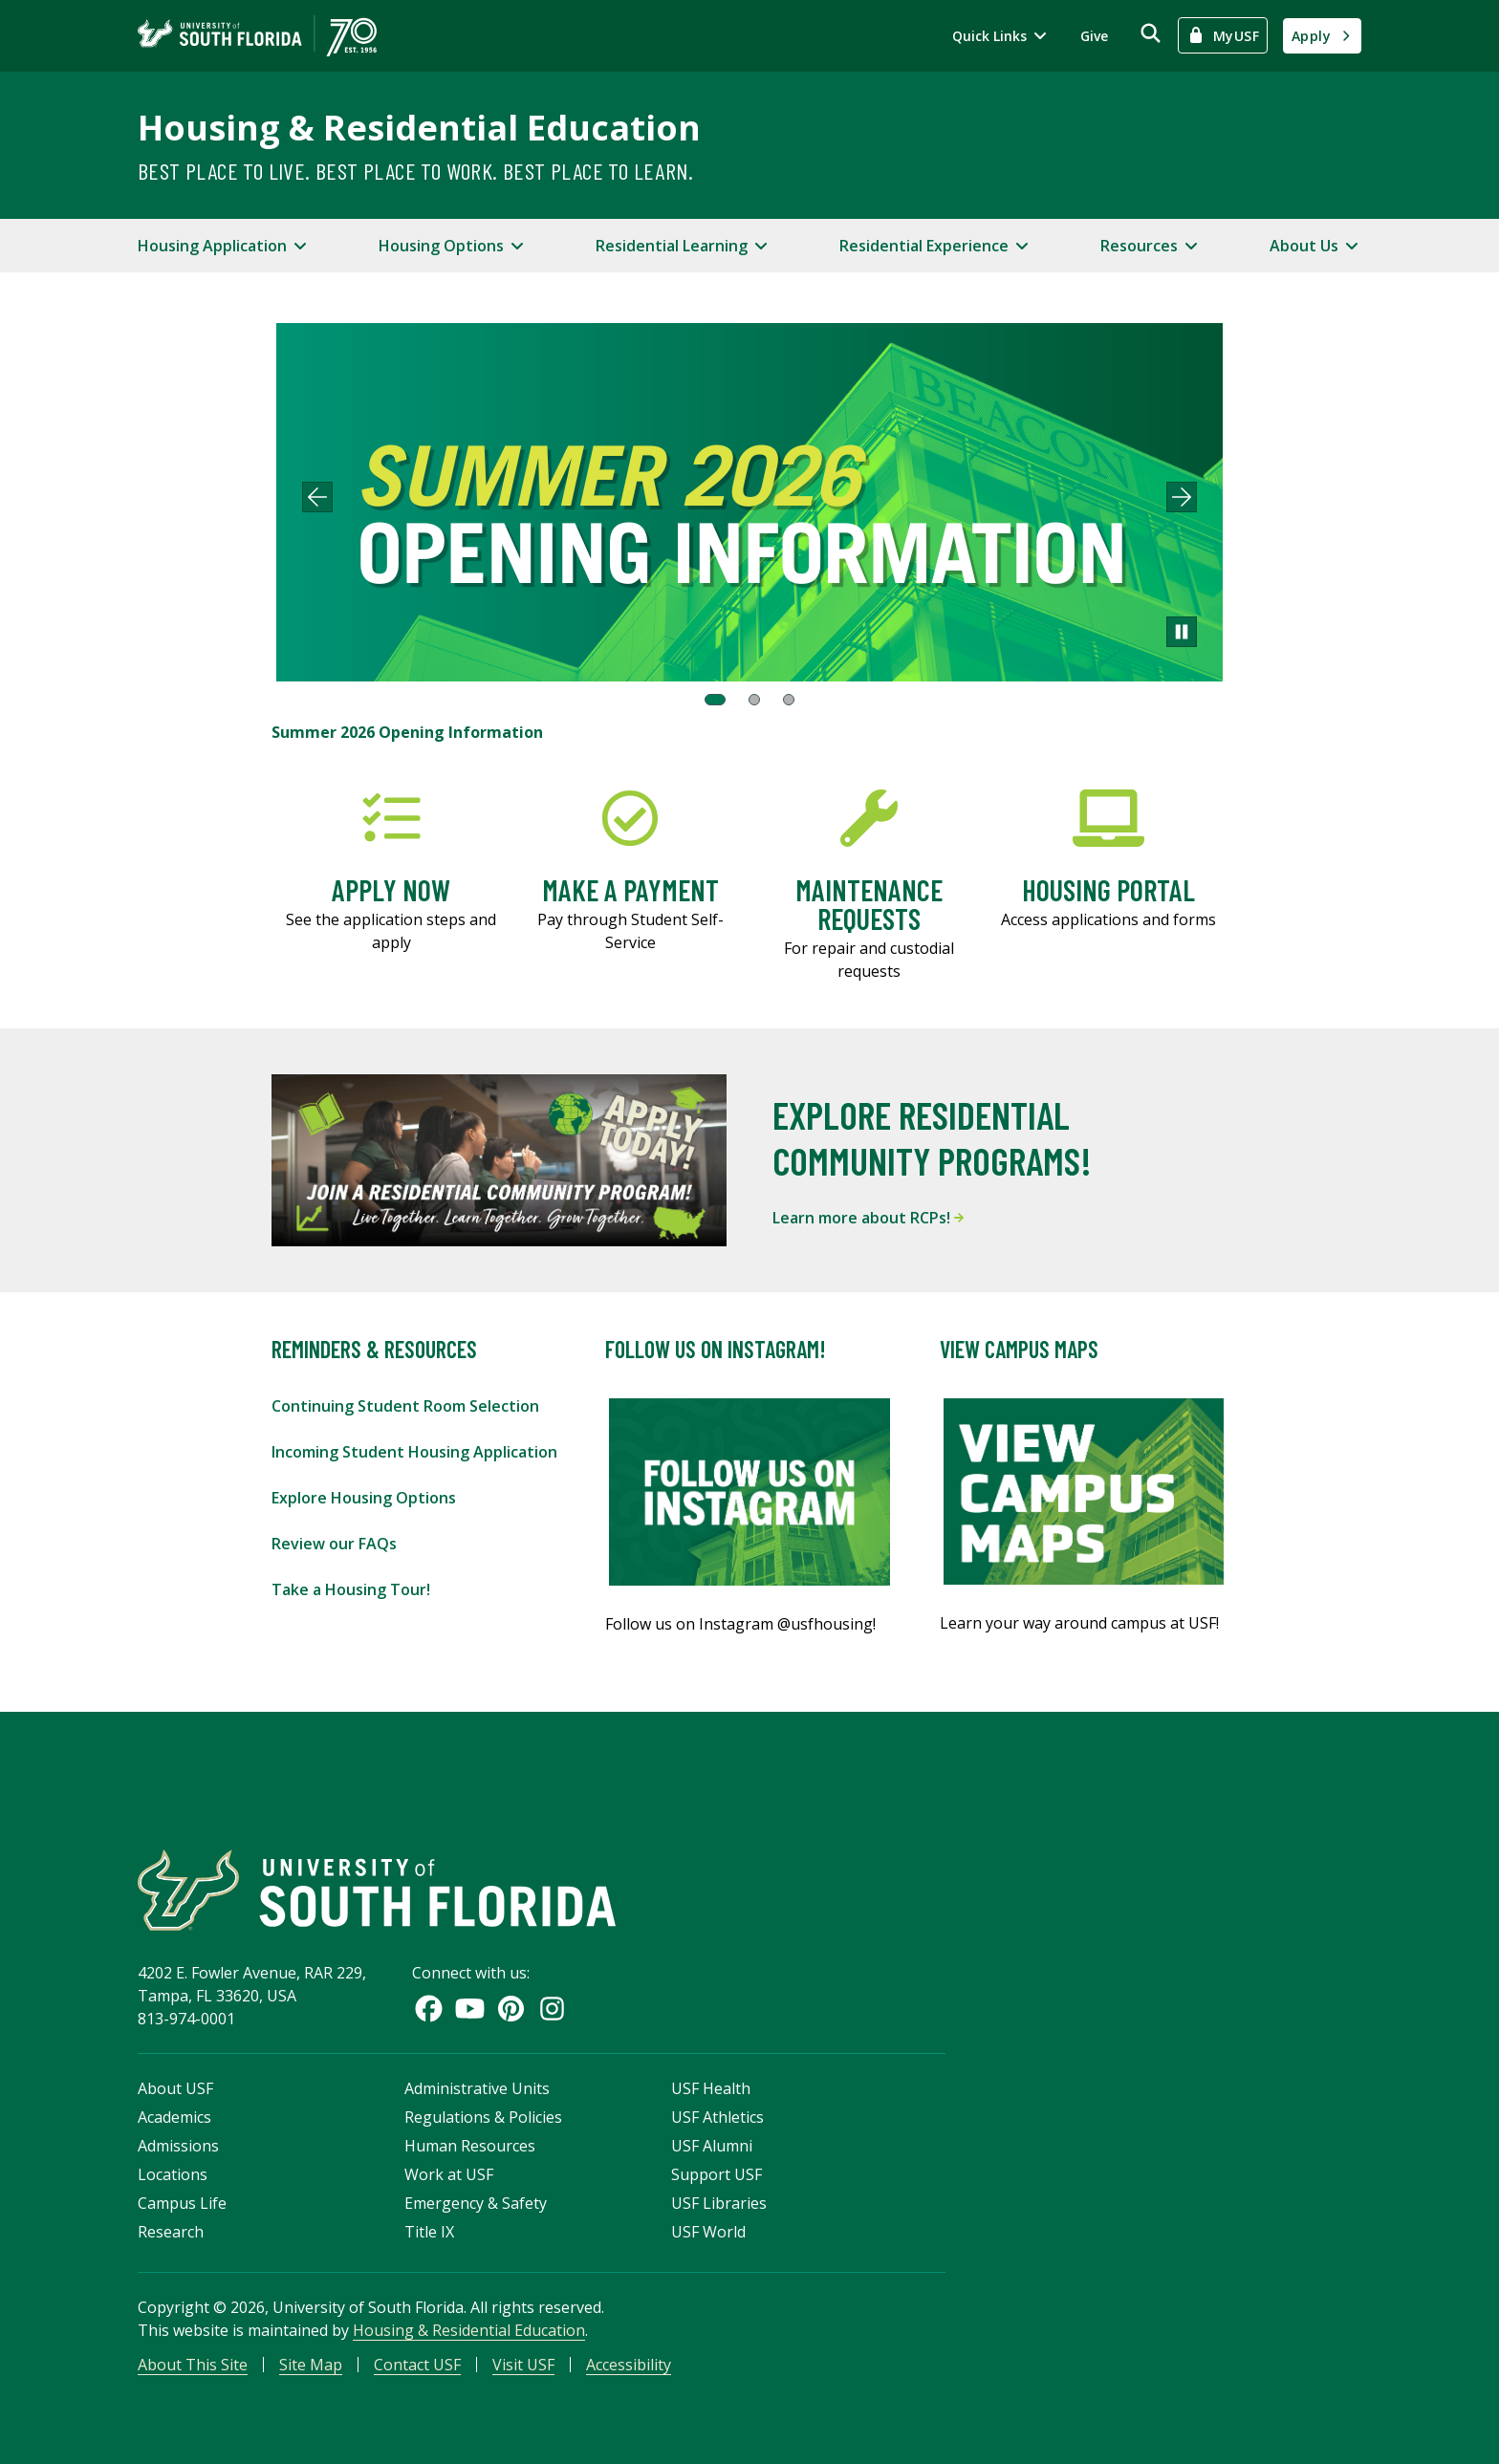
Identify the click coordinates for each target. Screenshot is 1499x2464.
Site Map (310, 2364)
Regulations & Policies (483, 2117)
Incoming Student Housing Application (414, 1451)
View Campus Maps (1019, 1349)
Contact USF (417, 2364)
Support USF (716, 2174)
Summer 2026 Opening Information (407, 732)
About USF (175, 2088)
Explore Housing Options (364, 1497)
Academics (174, 2117)
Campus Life (182, 2203)
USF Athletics (717, 2117)
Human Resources (469, 2145)
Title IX (429, 2231)
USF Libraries (719, 2203)
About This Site (193, 2364)
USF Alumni (711, 2145)
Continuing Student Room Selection (405, 1405)
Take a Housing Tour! (351, 1589)
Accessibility (628, 2364)
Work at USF (448, 2174)
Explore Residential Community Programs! (932, 1137)
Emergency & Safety (475, 2203)
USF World (708, 2231)
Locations (172, 2174)
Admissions (178, 2145)
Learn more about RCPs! (868, 1217)
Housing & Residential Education (419, 127)
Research (171, 2231)
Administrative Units (477, 2088)
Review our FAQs (334, 1543)
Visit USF (523, 2364)
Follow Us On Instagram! (715, 1349)
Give (1094, 36)
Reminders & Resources (374, 1349)
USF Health (710, 2088)
